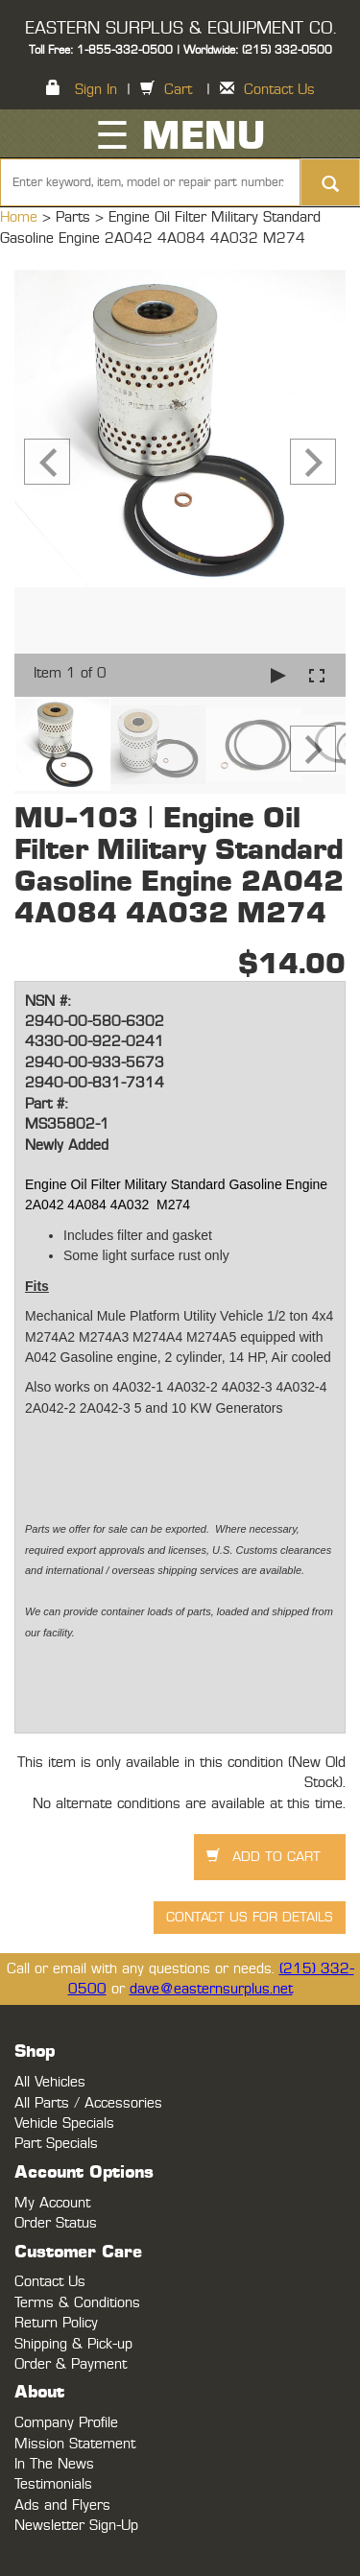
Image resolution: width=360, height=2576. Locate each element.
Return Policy (56, 2323)
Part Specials (56, 2143)
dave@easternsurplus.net (211, 1989)
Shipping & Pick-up (73, 2344)
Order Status (55, 2223)
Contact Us (279, 90)
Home (21, 217)
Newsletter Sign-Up (76, 2525)
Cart (178, 90)
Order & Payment (70, 2364)
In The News (54, 2464)
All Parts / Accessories (88, 2103)
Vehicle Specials (64, 2123)
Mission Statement (74, 2444)
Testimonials (53, 2484)
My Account (52, 2203)
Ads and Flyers (62, 2505)
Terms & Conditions (77, 2303)
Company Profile (66, 2423)
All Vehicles (49, 2082)
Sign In (96, 90)
